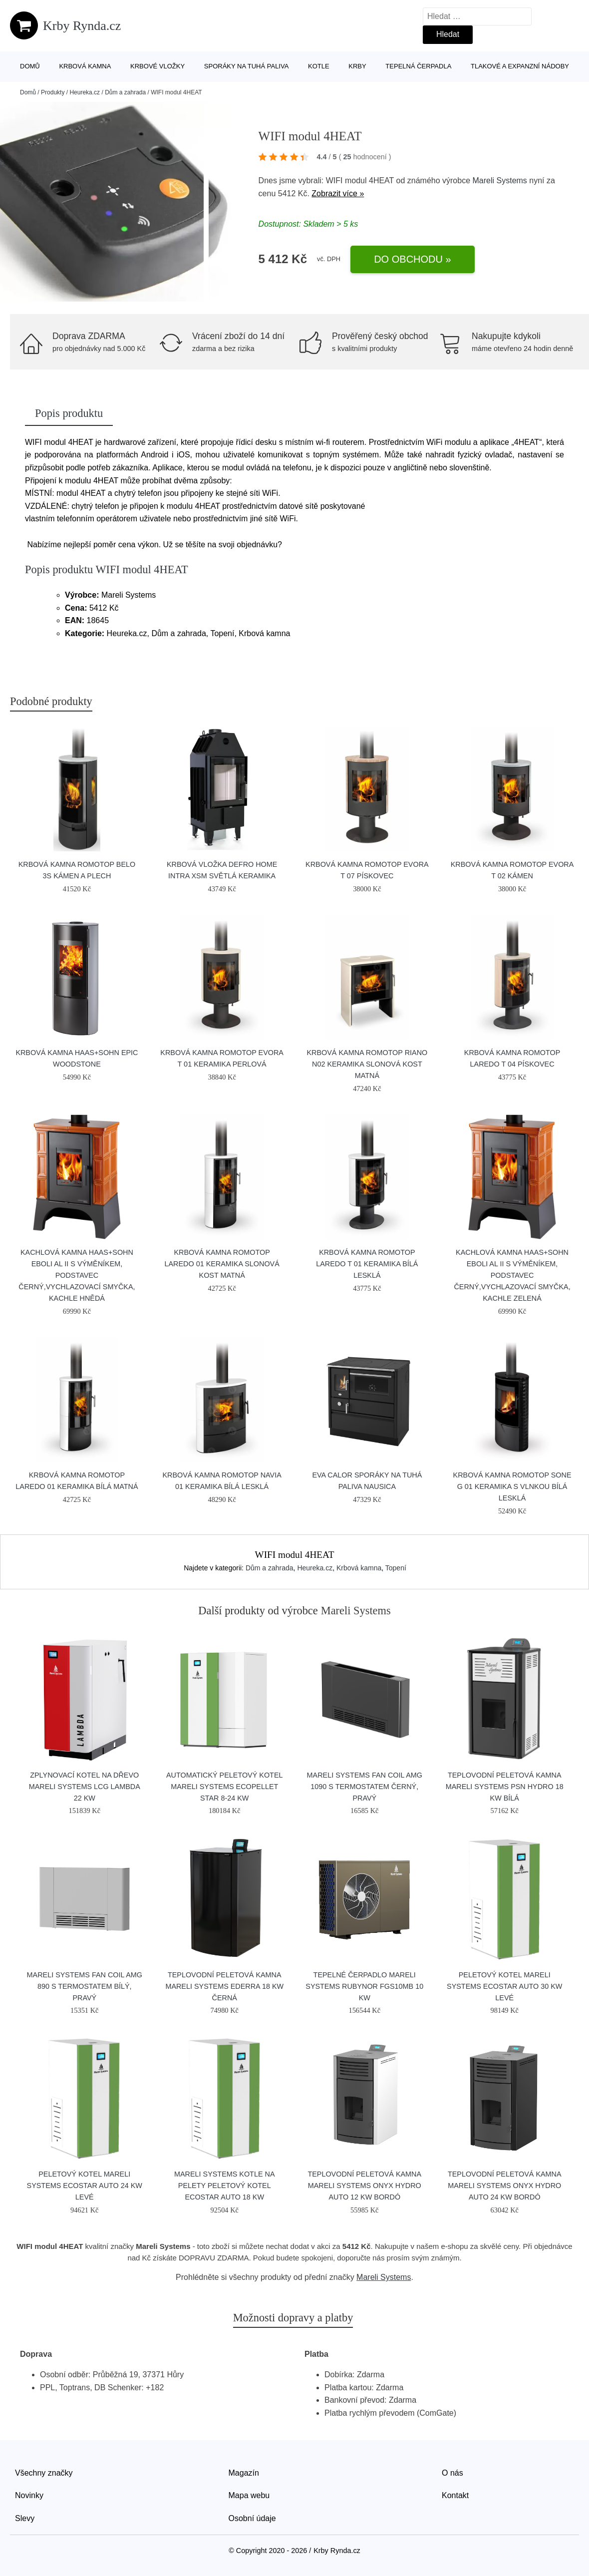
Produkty (52, 92)
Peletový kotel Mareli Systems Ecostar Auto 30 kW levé (504, 1986)
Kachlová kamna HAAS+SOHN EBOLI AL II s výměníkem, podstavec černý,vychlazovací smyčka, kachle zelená (512, 1275)
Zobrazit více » (337, 193)
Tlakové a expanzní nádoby (520, 66)
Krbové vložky (157, 66)
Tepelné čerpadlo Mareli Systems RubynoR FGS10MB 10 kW (364, 1986)
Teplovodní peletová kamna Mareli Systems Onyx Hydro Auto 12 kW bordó (364, 2185)
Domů (30, 66)
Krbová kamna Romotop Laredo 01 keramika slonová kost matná (221, 1263)
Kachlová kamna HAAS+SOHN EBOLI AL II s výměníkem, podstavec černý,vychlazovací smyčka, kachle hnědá (76, 1275)
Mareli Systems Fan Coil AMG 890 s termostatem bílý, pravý (84, 1986)
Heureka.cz (84, 92)
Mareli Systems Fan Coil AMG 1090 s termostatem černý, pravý (364, 1786)
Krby (357, 66)
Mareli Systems (500, 180)
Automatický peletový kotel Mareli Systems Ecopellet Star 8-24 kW (224, 1786)
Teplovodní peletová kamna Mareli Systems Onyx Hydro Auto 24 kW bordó (505, 2185)
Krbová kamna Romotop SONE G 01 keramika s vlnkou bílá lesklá (512, 1486)
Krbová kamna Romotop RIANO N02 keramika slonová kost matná (366, 1064)
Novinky (29, 2495)
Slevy (24, 2518)
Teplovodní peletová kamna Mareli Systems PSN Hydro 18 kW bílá (505, 1786)
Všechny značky (44, 2473)
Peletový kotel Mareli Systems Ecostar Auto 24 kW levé (84, 2185)
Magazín (244, 2473)
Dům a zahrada (125, 92)
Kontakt (455, 2495)
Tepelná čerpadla (418, 66)
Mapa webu (249, 2495)
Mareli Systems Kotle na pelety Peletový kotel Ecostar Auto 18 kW (224, 2185)
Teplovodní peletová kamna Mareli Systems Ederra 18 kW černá (224, 1986)
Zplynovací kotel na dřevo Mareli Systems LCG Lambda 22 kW (84, 1786)
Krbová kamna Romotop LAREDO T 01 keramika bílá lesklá (367, 1263)
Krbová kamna (85, 66)
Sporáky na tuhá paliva (246, 66)
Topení (395, 1568)
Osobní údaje (252, 2518)
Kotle (318, 66)
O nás (452, 2473)
